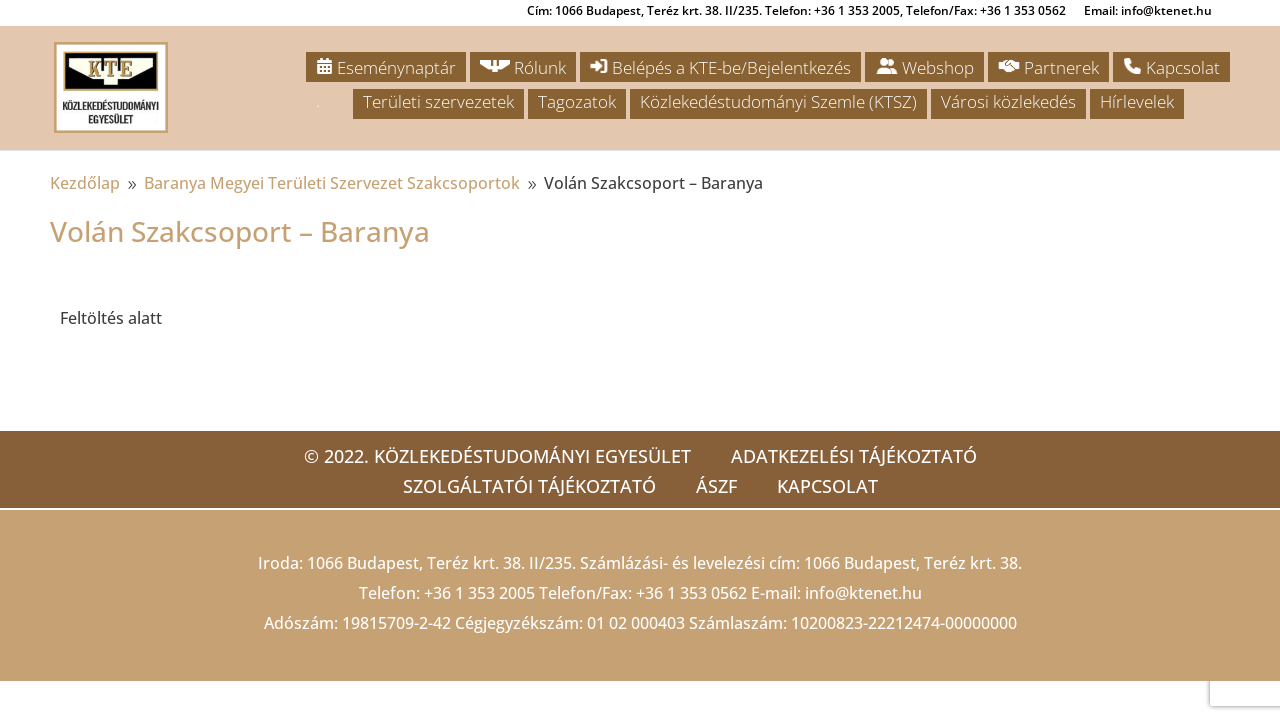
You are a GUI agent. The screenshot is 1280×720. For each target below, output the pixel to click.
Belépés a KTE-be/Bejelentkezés (720, 67)
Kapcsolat (1171, 67)
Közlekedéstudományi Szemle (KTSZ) (778, 101)
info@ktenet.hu (863, 593)
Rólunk (523, 67)
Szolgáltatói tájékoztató (529, 486)
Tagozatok (577, 101)
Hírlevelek (1137, 101)
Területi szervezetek (438, 101)
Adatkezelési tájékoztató (854, 456)
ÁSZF (716, 486)
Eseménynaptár (386, 67)
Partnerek (1048, 67)
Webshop (924, 67)
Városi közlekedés (1008, 101)
